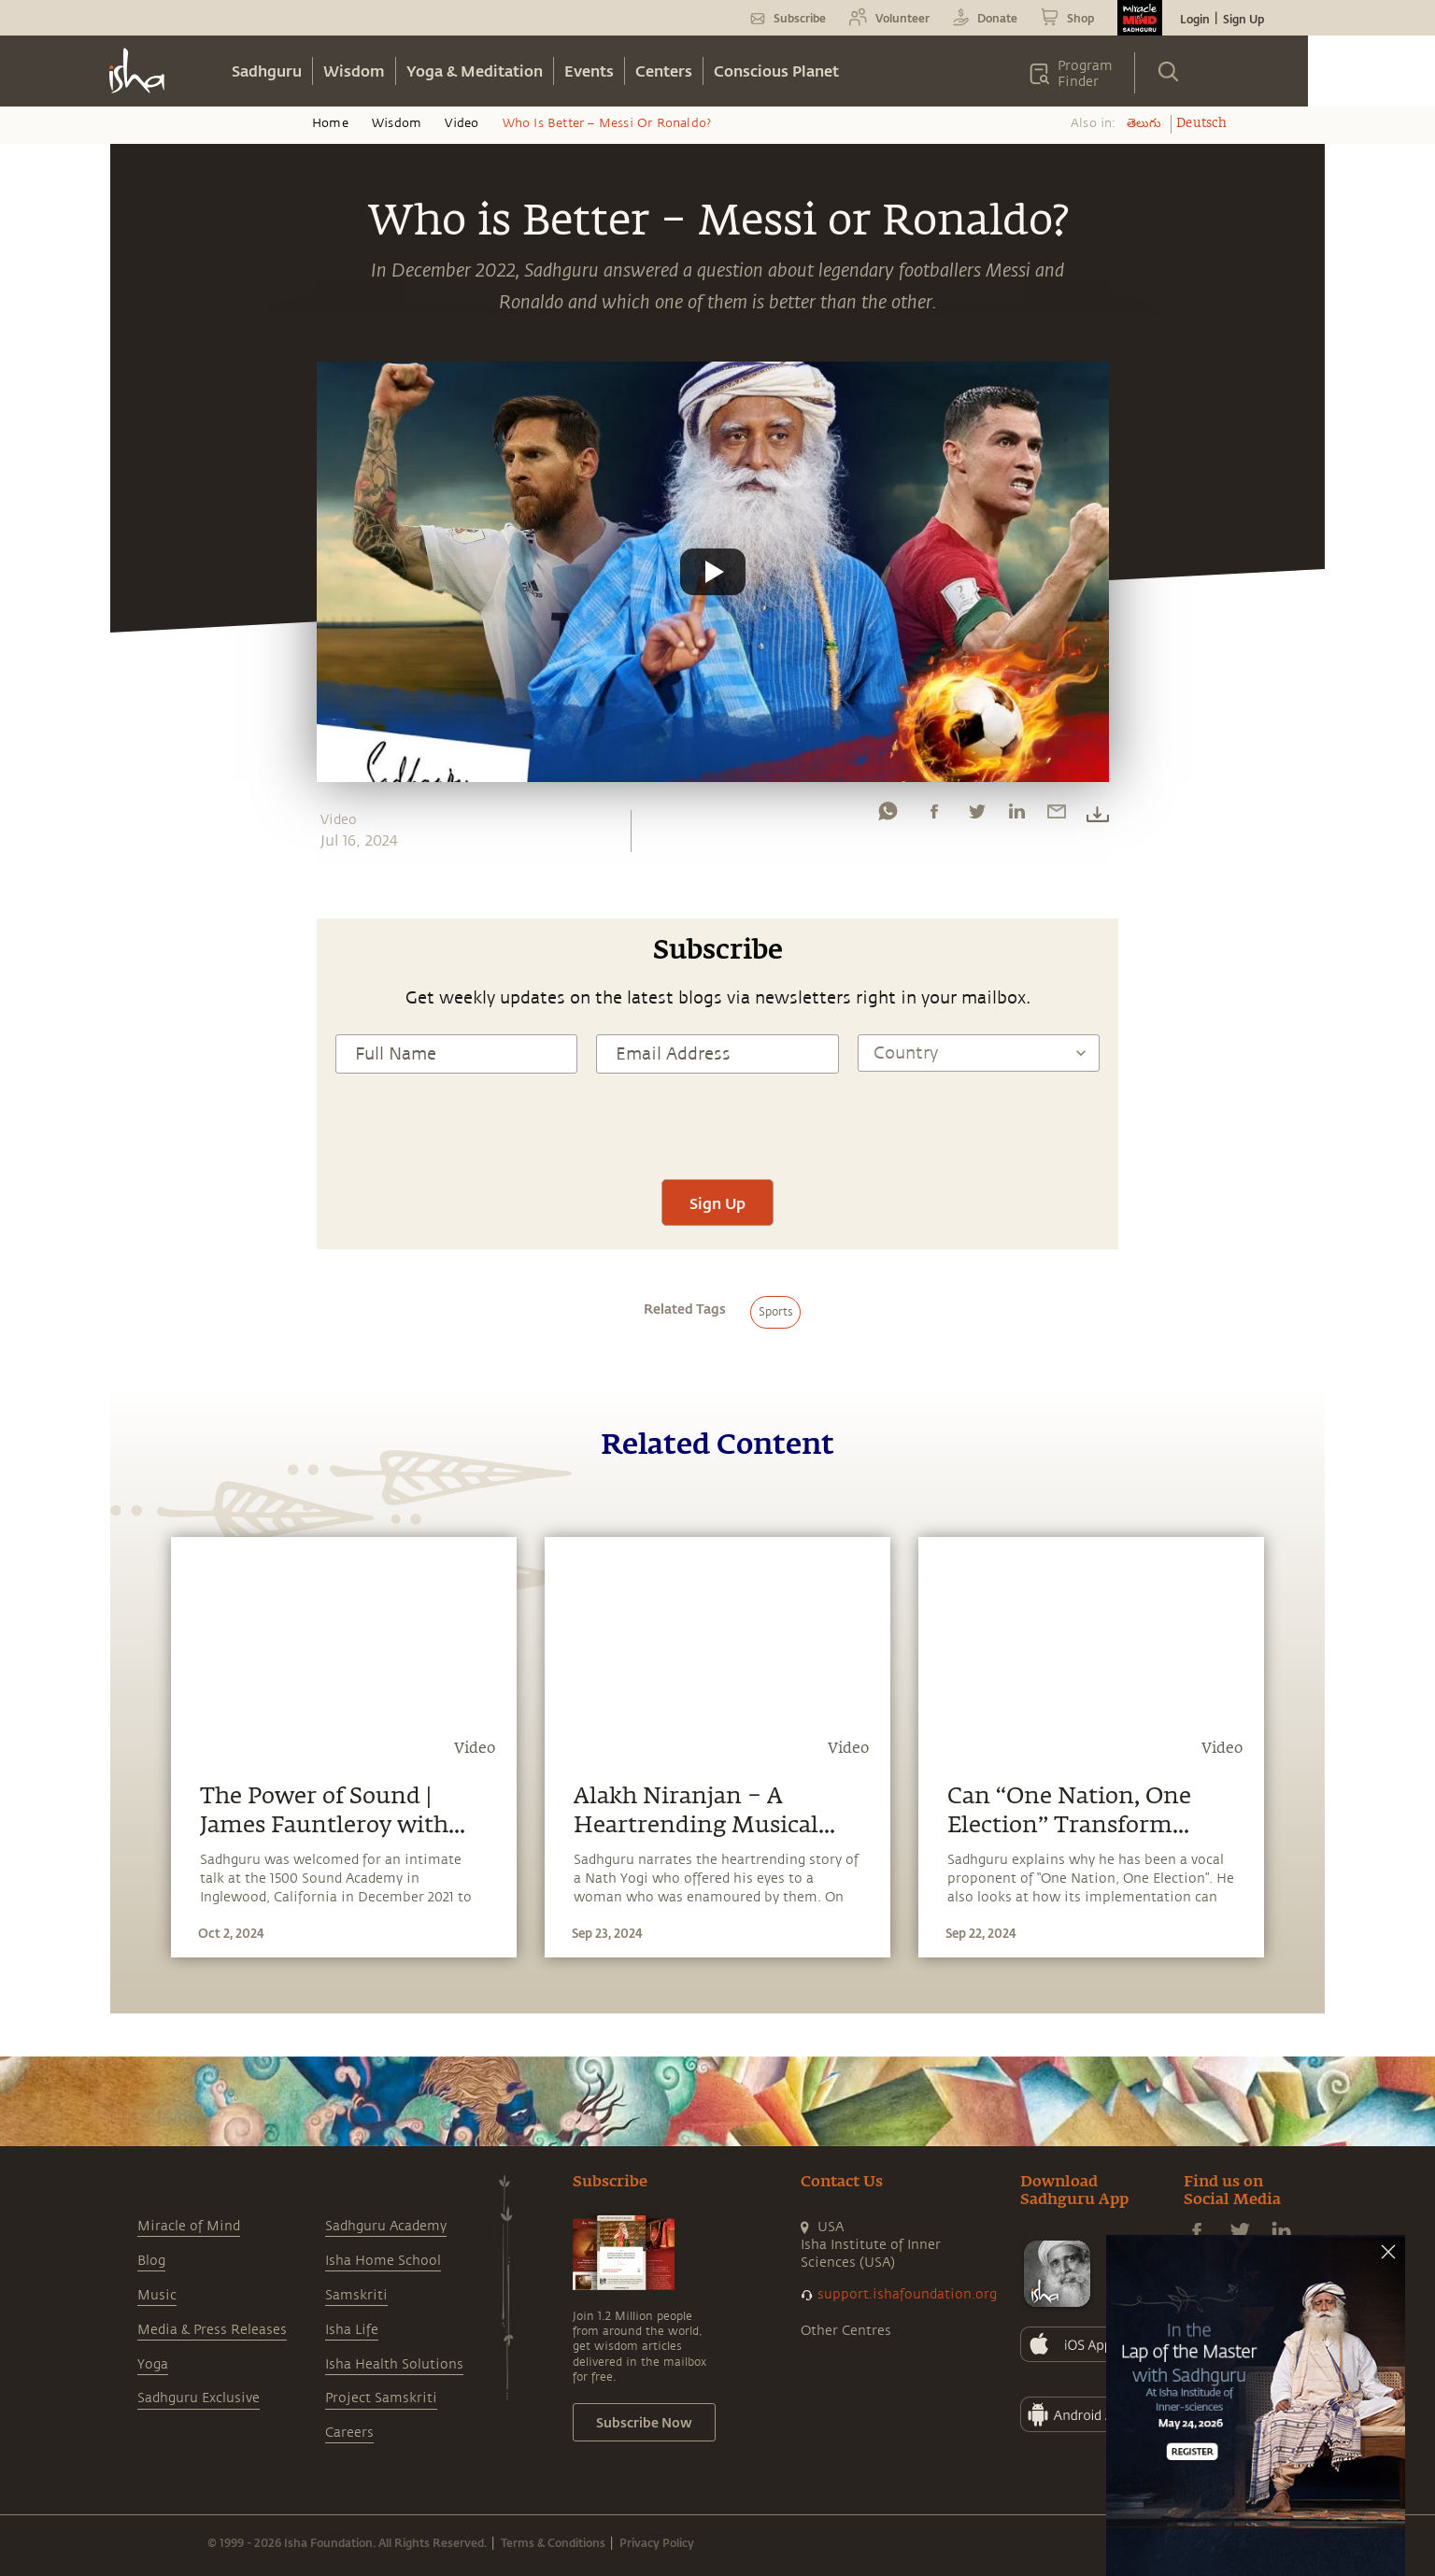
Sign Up (1243, 18)
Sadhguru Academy (386, 2226)
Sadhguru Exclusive (198, 2398)
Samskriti (356, 2295)
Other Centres (846, 2331)
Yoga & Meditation (474, 70)
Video (461, 123)
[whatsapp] (887, 815)
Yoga (152, 2364)
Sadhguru (267, 70)
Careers (349, 2433)
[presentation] (717, 1124)
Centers (663, 70)
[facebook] (934, 815)
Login (1195, 18)
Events (589, 70)
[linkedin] (1016, 815)
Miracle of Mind (188, 2226)
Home (330, 123)
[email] (1057, 815)
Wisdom (354, 70)
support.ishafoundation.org (907, 2294)
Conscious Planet (776, 70)
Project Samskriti (381, 2398)
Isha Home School (383, 2261)
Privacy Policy (656, 2542)
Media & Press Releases (212, 2330)
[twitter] (976, 815)
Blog (151, 2261)
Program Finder (1085, 74)
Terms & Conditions (553, 2542)
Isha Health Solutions (394, 2364)
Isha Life (351, 2330)
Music (157, 2295)
